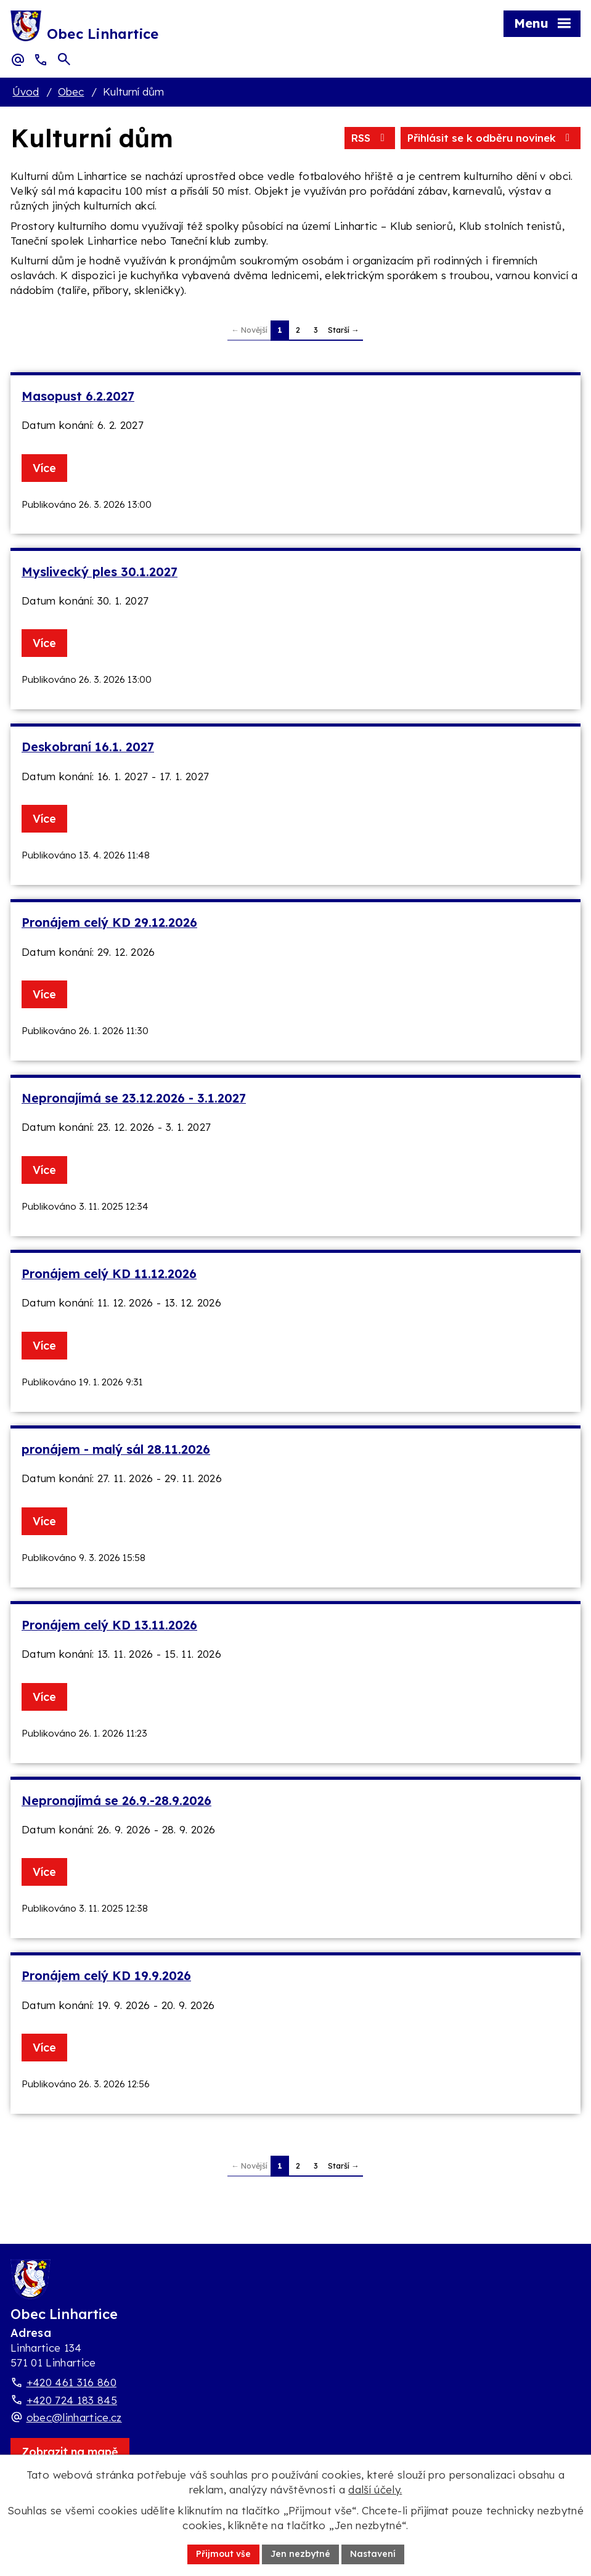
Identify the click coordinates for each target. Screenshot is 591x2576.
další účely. (375, 2489)
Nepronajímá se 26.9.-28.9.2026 (116, 1800)
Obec (71, 91)
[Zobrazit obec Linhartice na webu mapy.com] (69, 2452)
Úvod (25, 91)
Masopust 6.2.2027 (78, 396)
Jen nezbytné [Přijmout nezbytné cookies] (300, 2553)
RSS (370, 137)
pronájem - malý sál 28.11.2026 (116, 1449)
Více (44, 468)
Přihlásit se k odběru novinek (490, 137)
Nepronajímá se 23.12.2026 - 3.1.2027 (134, 1098)
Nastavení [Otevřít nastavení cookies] (373, 2553)
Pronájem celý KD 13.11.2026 (109, 1624)
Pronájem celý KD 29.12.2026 (109, 922)
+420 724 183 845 (71, 2400)
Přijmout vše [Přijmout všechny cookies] (223, 2553)
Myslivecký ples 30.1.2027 (99, 571)
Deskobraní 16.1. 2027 (88, 746)
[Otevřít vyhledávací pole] (64, 59)
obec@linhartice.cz (74, 2417)
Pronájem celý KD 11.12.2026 (109, 1273)
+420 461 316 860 (71, 2382)
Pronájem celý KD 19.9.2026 (106, 1975)
